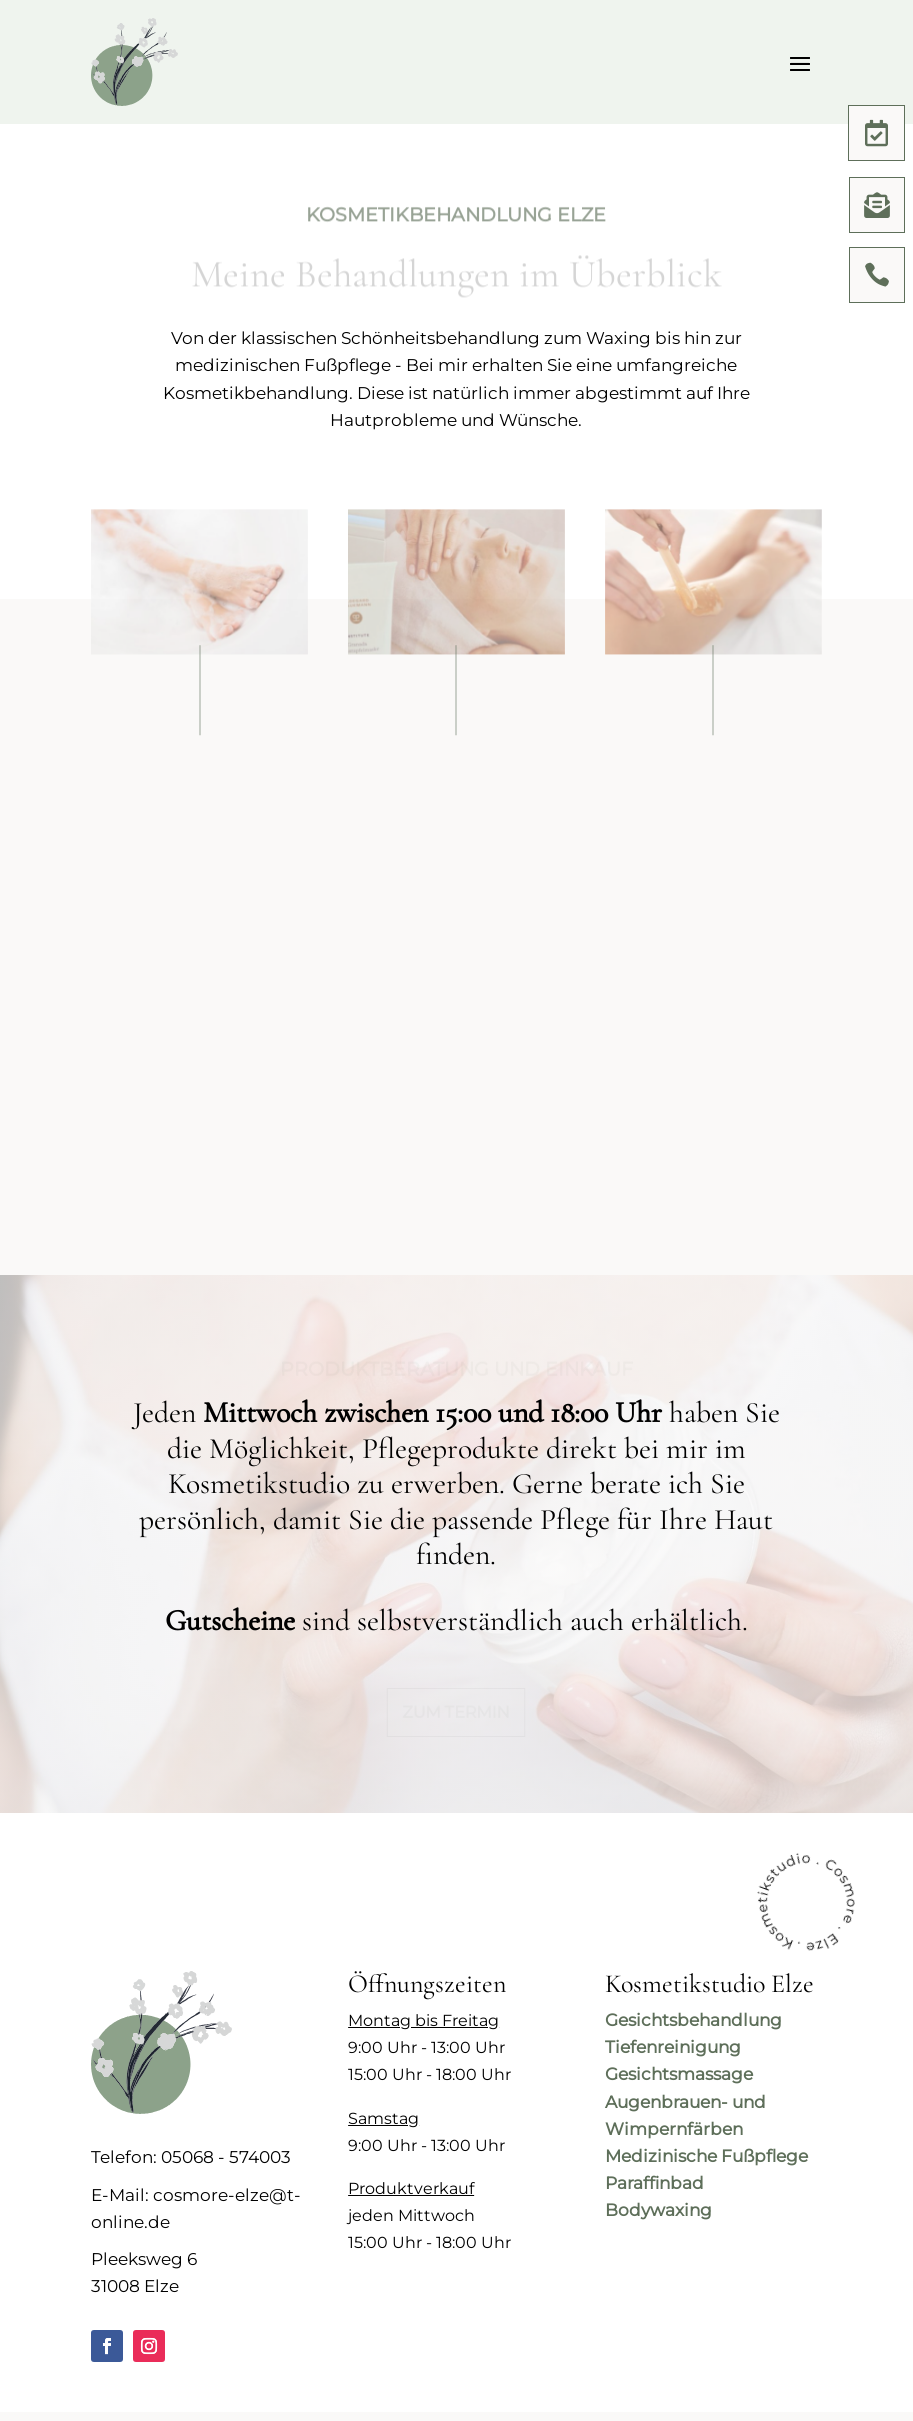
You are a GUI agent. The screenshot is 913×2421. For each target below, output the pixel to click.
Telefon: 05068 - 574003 (191, 2157)
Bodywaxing (658, 2210)
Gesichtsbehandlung (693, 2020)
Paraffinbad (654, 2183)
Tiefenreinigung (673, 2047)
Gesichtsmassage (679, 2074)
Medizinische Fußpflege (706, 2156)
